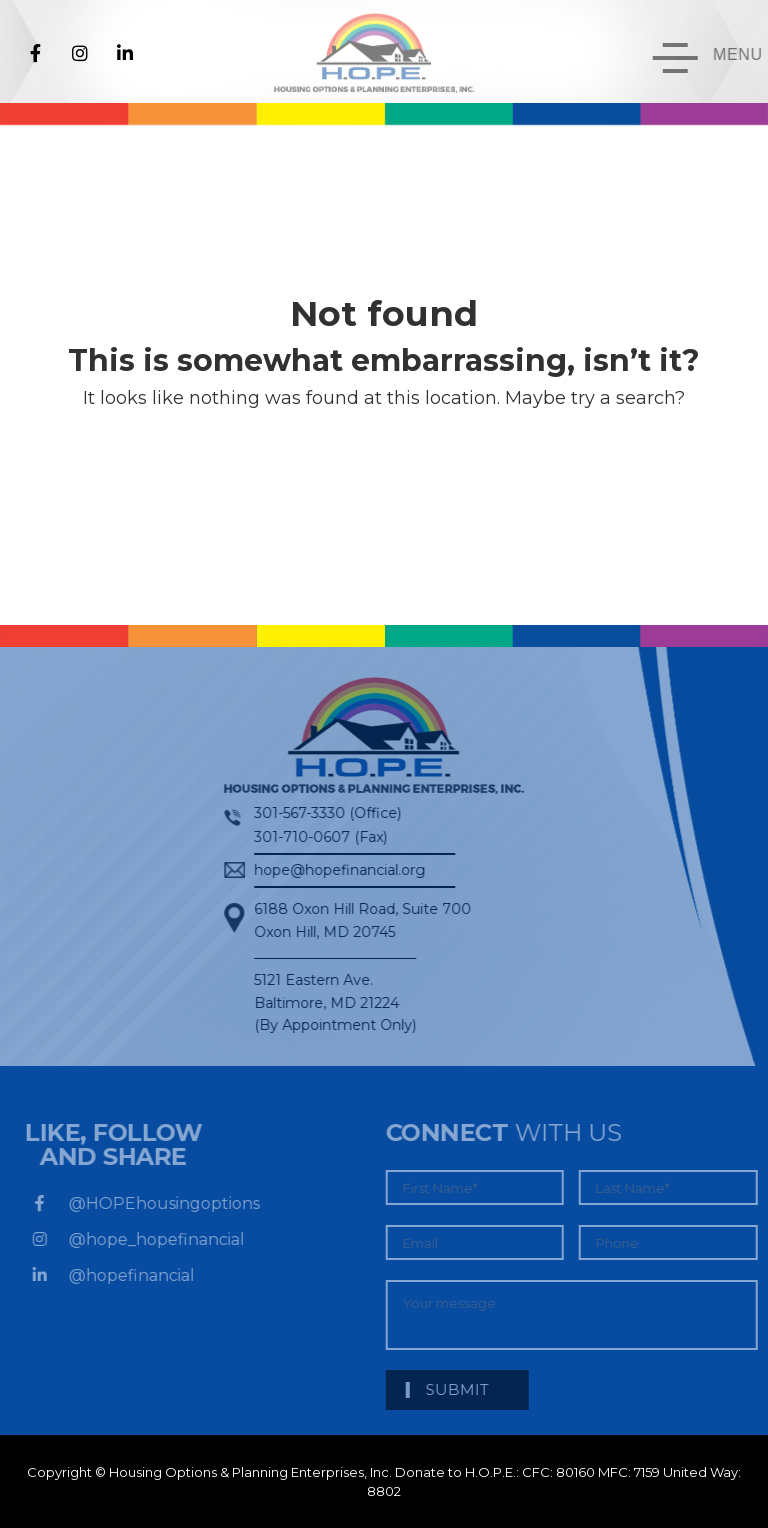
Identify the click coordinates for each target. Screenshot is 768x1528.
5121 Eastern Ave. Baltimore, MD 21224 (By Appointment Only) (326, 1002)
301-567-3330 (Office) (318, 813)
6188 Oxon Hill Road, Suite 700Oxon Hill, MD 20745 (353, 920)
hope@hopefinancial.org (330, 870)
